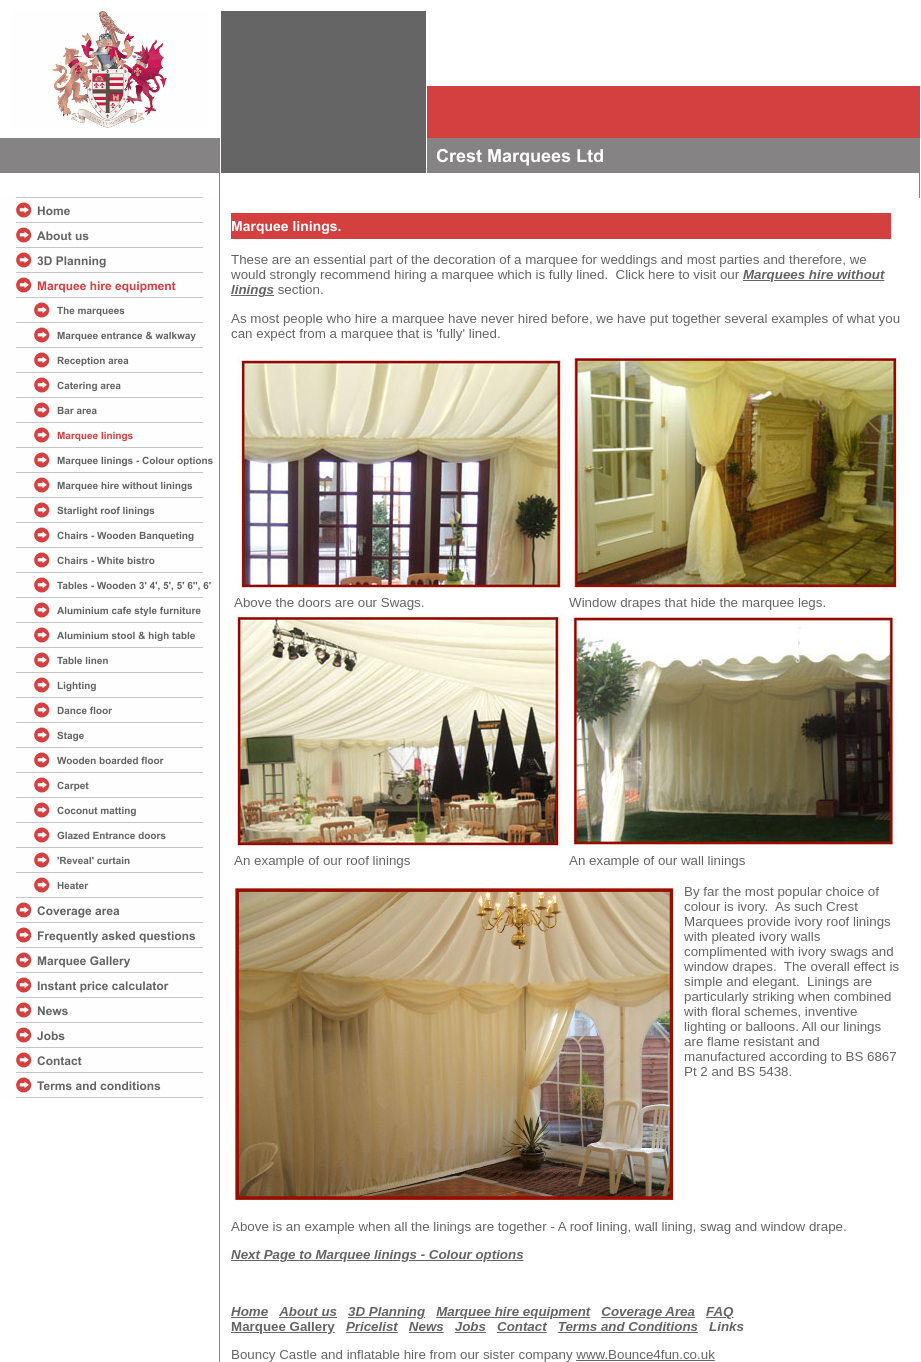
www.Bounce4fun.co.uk (645, 1354)
